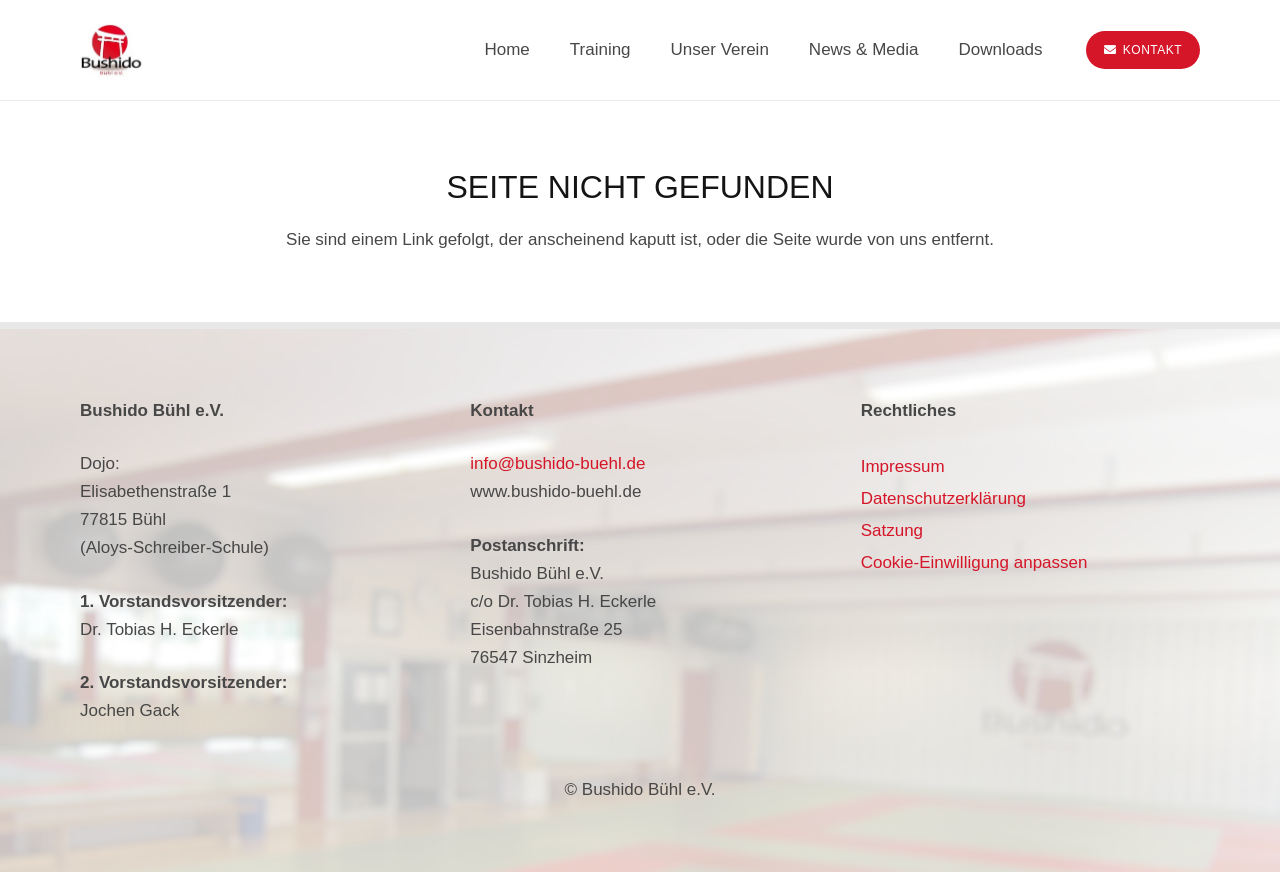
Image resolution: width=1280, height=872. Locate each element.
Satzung (892, 530)
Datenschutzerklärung (943, 498)
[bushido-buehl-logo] (111, 50)
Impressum (903, 466)
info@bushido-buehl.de (557, 463)
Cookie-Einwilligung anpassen (974, 562)
